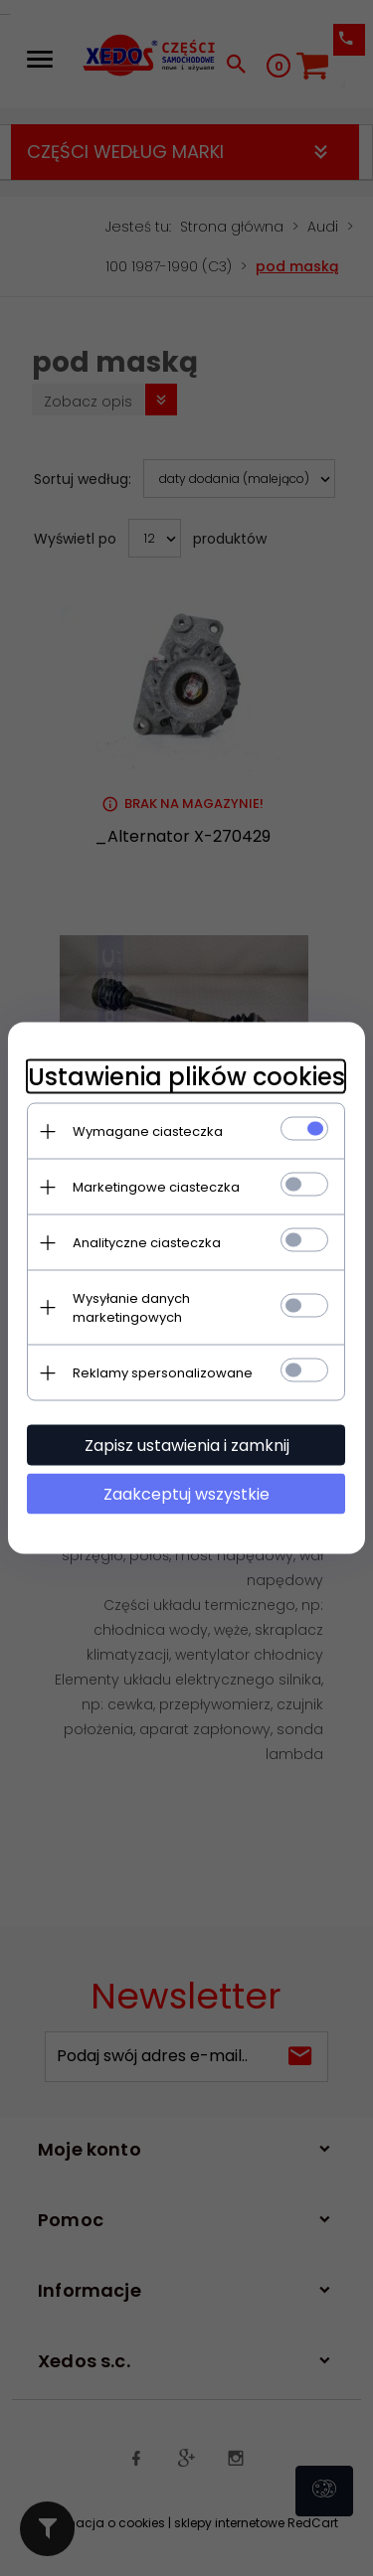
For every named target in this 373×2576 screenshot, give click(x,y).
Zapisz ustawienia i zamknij (187, 1445)
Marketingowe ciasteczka (156, 1187)
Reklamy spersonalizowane (163, 1373)
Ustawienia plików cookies (186, 1076)
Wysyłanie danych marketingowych (131, 1308)
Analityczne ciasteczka (147, 1242)
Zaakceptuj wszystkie (186, 1494)
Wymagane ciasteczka (148, 1131)
